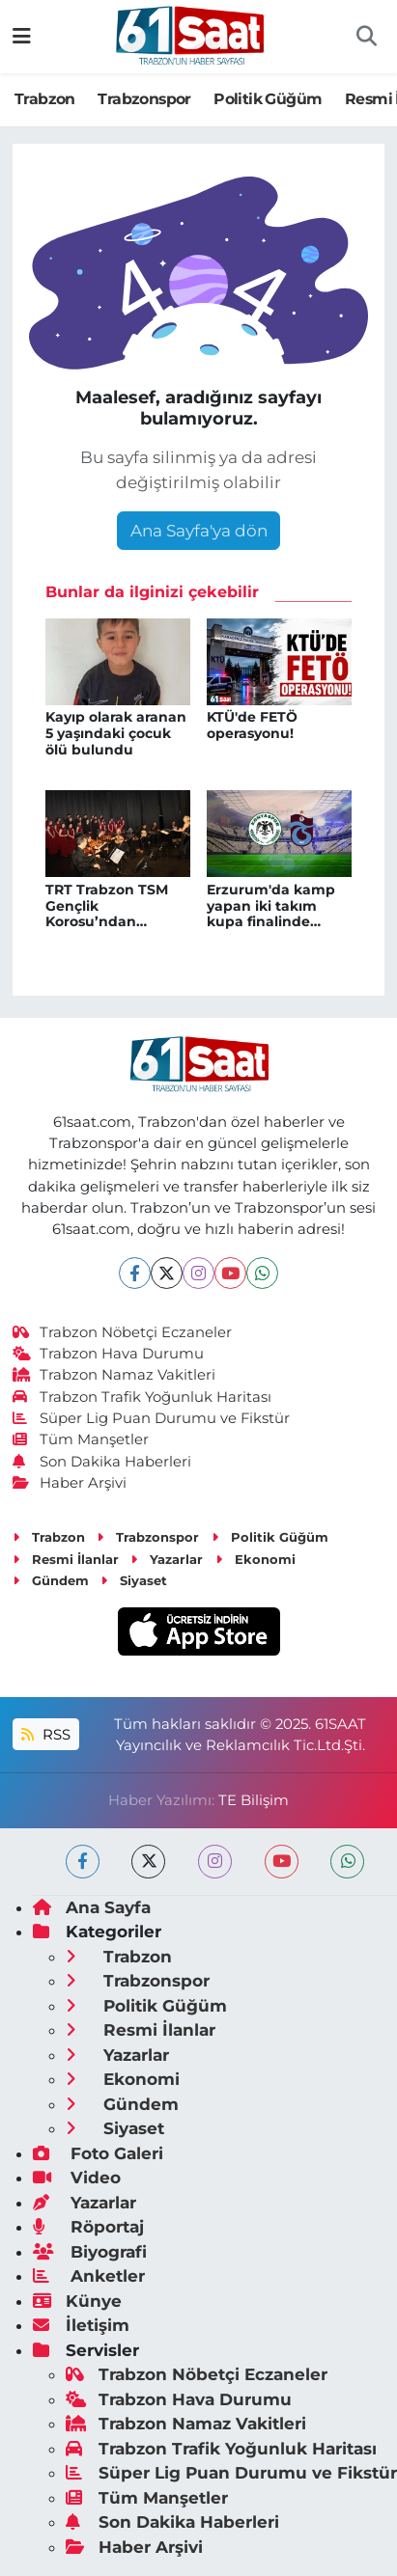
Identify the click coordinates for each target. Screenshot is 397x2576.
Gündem (51, 1580)
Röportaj (88, 2226)
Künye (77, 2301)
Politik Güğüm (267, 99)
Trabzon (44, 99)
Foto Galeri (98, 2153)
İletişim (81, 2325)
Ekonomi (255, 1559)
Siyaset (133, 1580)
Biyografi (90, 2251)
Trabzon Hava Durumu (109, 1353)
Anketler (89, 2276)
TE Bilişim (253, 1800)
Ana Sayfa (92, 1907)
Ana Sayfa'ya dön (199, 530)
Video (77, 2177)
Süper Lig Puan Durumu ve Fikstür (152, 1418)
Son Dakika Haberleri (102, 1461)
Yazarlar (166, 1559)
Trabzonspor (144, 99)
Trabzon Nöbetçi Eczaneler (123, 1332)
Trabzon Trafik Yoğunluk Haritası (142, 1397)
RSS (45, 1734)
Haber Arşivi (70, 1483)
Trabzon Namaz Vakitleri (114, 1375)
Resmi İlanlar (66, 1559)
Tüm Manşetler (81, 1439)
